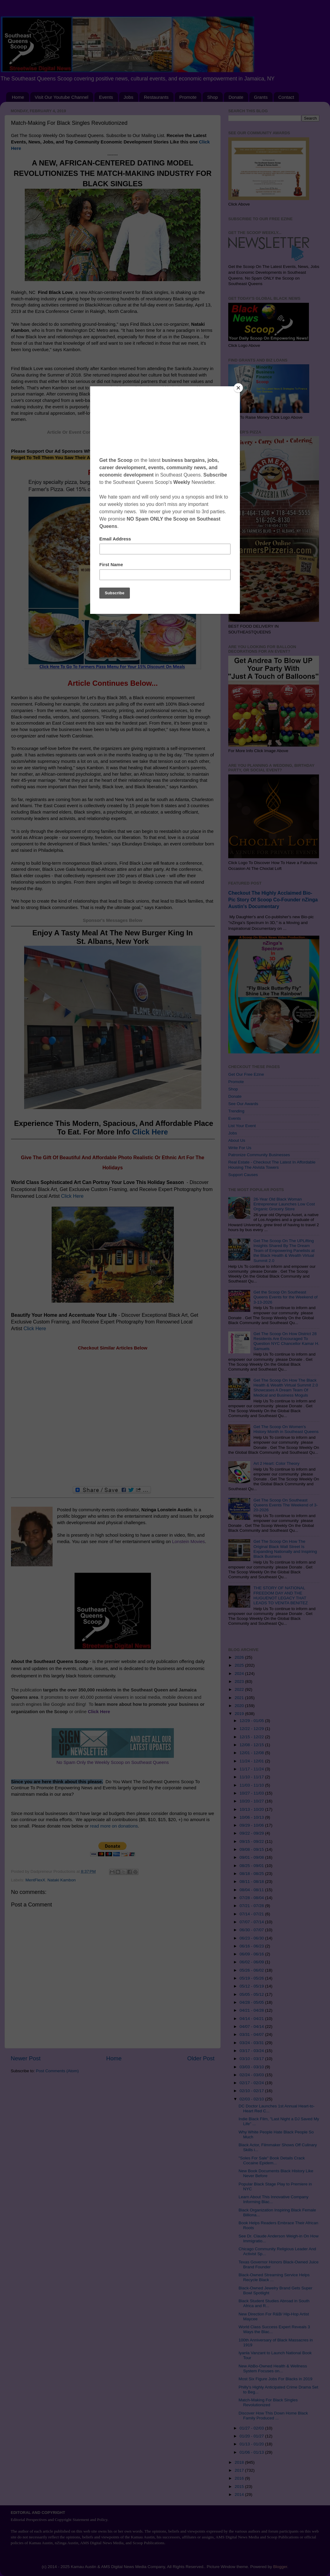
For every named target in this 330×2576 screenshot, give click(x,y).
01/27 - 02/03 (252, 2428)
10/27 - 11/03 (252, 1793)
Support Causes (243, 1174)
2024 (240, 1673)
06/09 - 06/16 (252, 1954)
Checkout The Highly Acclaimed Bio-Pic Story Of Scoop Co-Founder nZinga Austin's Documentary (273, 899)
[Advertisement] (112, 1419)
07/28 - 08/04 (252, 1897)
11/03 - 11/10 (252, 1785)
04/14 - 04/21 (252, 2018)
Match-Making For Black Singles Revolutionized (268, 2402)
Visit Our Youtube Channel (62, 97)
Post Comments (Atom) (57, 2071)
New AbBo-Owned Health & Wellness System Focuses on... (273, 2368)
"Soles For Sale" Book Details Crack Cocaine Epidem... (272, 2160)
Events (106, 97)
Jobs (129, 97)
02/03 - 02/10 (252, 2099)
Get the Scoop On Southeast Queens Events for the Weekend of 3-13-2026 (285, 1297)
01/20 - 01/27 (252, 2436)
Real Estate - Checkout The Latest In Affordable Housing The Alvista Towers (271, 1164)
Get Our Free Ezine (246, 1074)
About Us (236, 1140)
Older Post (201, 2058)
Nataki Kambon (61, 1880)
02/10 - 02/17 (252, 2090)
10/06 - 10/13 (252, 1817)
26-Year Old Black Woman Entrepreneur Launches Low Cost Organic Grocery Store (284, 1204)
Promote (188, 97)
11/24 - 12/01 (252, 1761)
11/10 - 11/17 (252, 1777)
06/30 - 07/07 (252, 1930)
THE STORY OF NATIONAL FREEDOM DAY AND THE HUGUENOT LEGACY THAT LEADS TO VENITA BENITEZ (280, 1595)
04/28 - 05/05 (252, 2002)
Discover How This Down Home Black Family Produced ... (273, 2415)
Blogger (280, 2566)
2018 (240, 2462)
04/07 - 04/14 (252, 2026)
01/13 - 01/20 (252, 2444)
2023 (240, 1681)
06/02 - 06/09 (252, 1962)
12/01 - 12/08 (252, 1752)
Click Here (150, 1132)
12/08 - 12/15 (252, 1745)
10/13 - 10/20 (252, 1809)
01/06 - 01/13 (252, 2452)
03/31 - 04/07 (252, 2034)
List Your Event (242, 1125)
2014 (240, 2494)
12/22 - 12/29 (252, 1728)
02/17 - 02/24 (252, 2082)
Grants (261, 97)
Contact (286, 97)
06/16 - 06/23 (252, 1946)
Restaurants (156, 97)
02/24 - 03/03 (252, 2075)
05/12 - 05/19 (252, 1986)
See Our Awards (243, 1103)
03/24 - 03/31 (252, 2042)
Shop (212, 97)
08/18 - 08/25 (252, 1873)
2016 (240, 2478)
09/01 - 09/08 (252, 1857)
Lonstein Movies (188, 1541)
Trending (236, 1111)
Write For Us (239, 1147)
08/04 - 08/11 (252, 1889)
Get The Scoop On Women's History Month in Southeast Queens (285, 1429)
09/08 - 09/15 (252, 1849)
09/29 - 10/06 (252, 1825)
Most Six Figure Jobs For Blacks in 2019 (276, 2379)
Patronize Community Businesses (259, 1155)
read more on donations (114, 1826)
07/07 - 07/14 (252, 1922)
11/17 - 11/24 (252, 1769)
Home (18, 97)
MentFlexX (35, 1880)
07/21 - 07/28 (252, 1905)
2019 (240, 1713)
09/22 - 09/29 (252, 1833)
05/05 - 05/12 (252, 1994)
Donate (236, 97)
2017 (240, 2470)
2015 (240, 2486)
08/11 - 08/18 (252, 1881)
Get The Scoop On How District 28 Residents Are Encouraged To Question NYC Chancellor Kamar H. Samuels (286, 1341)
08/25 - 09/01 (252, 1865)
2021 (240, 1697)
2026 (240, 1657)
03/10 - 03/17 (252, 2058)
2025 (240, 1665)
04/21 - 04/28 (252, 2010)
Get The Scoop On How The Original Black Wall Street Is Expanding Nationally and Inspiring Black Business (285, 1549)
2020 (240, 1705)
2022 (240, 1689)
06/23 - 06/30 (252, 1938)
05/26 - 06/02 (252, 1970)
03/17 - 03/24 (252, 2050)
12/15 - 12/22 (252, 1737)
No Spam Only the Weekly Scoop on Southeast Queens (113, 1762)
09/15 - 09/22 (252, 1841)
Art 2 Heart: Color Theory (276, 1463)
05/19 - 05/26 (252, 1978)
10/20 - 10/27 (252, 1801)
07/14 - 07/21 (252, 1914)
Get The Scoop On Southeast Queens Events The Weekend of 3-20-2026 (285, 1505)
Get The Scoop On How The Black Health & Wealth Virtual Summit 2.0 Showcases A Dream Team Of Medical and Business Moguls (285, 1387)
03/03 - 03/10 (252, 2067)
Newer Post (26, 2058)
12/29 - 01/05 (252, 1720)
